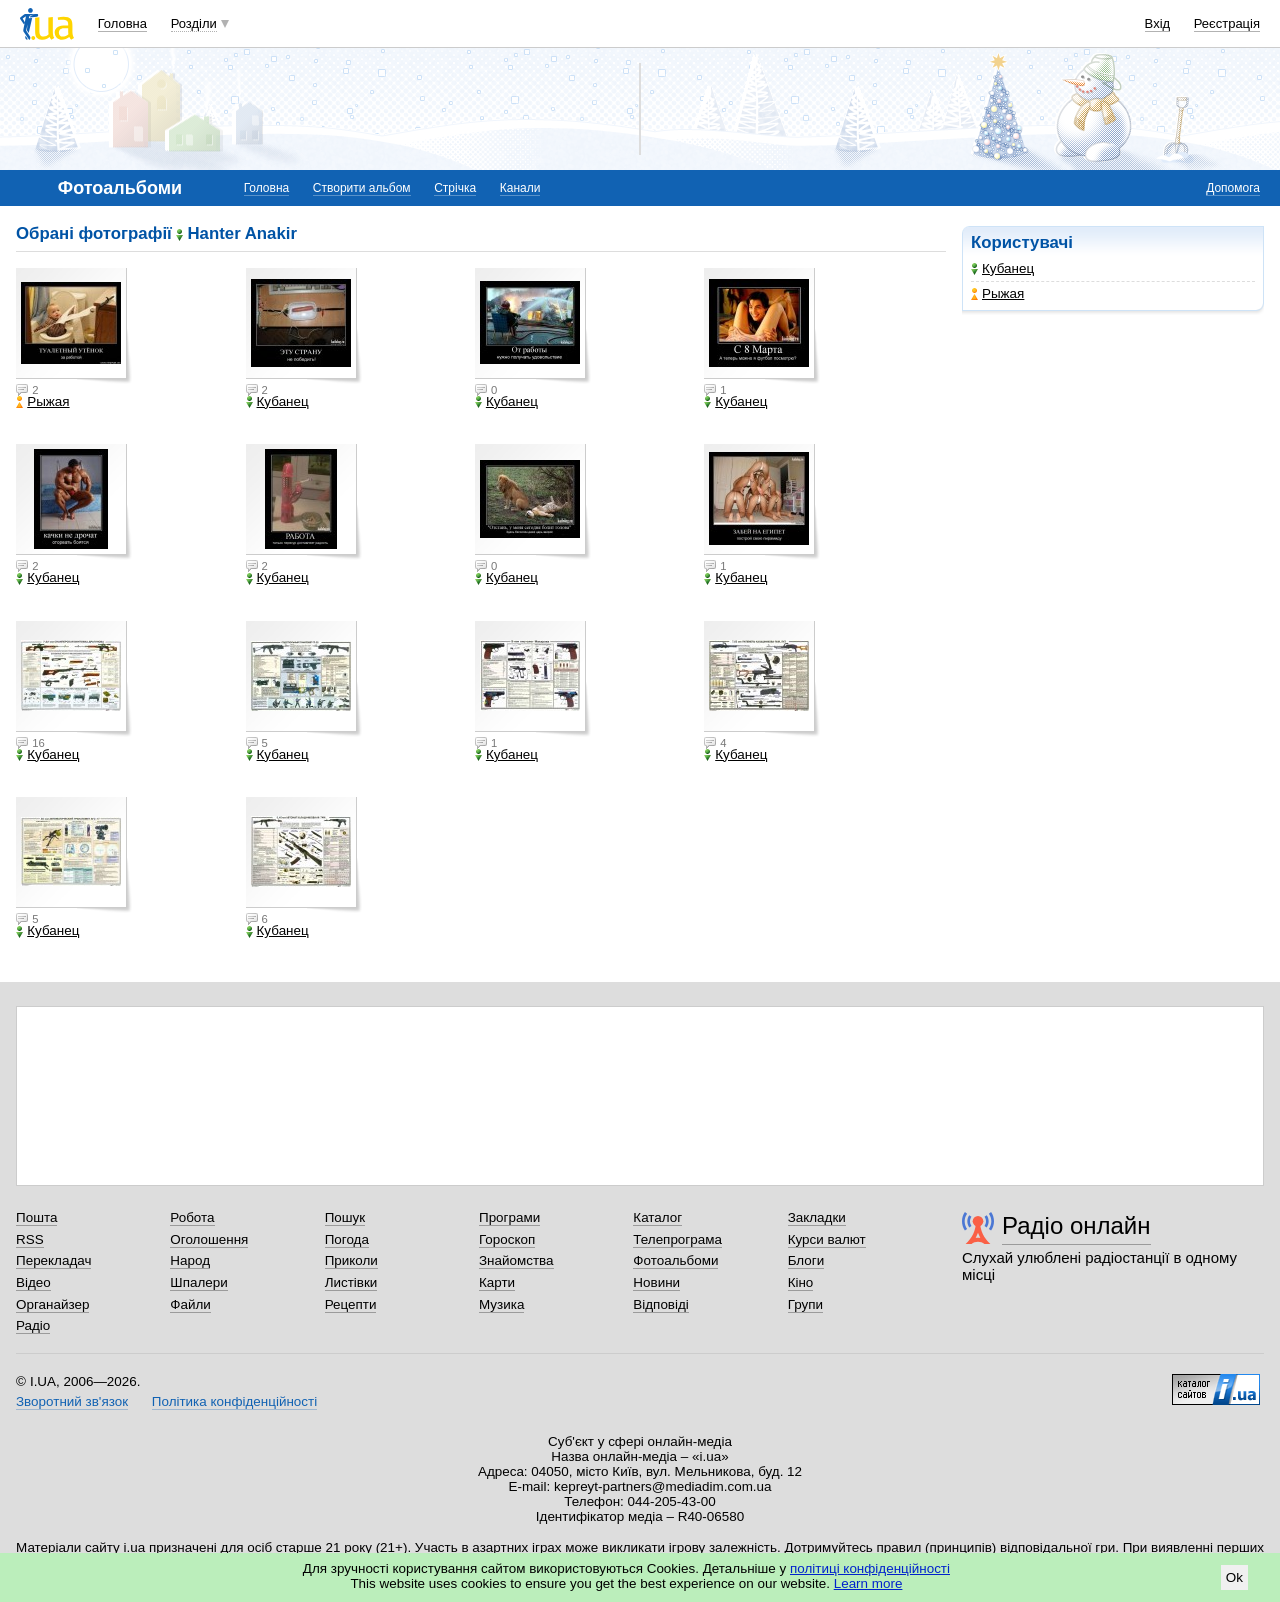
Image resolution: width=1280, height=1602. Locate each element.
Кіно (801, 1282)
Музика (501, 1304)
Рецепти (351, 1304)
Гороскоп (507, 1239)
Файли (190, 1304)
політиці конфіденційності (870, 1568)
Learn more (868, 1583)
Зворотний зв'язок (72, 1401)
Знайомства (516, 1260)
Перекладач (53, 1260)
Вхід (1158, 23)
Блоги (806, 1260)
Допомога (1233, 188)
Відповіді (661, 1304)
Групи (805, 1304)
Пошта (36, 1217)
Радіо (33, 1325)
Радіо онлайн (1076, 1225)
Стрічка (455, 188)
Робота (192, 1217)
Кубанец (1002, 268)
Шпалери (198, 1282)
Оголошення (209, 1239)
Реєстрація (1227, 23)
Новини (656, 1282)
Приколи (351, 1260)
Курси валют (827, 1239)
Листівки (351, 1282)
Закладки (817, 1217)
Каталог (657, 1217)
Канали (520, 188)
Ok (1234, 1577)
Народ (190, 1260)
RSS (30, 1239)
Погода (347, 1239)
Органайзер (52, 1304)
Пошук (345, 1217)
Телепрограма (677, 1239)
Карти (497, 1282)
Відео (33, 1282)
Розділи (194, 23)
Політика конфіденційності (234, 1401)
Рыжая (997, 293)
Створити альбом (362, 188)
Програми (509, 1217)
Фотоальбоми (675, 1260)
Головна (122, 23)
